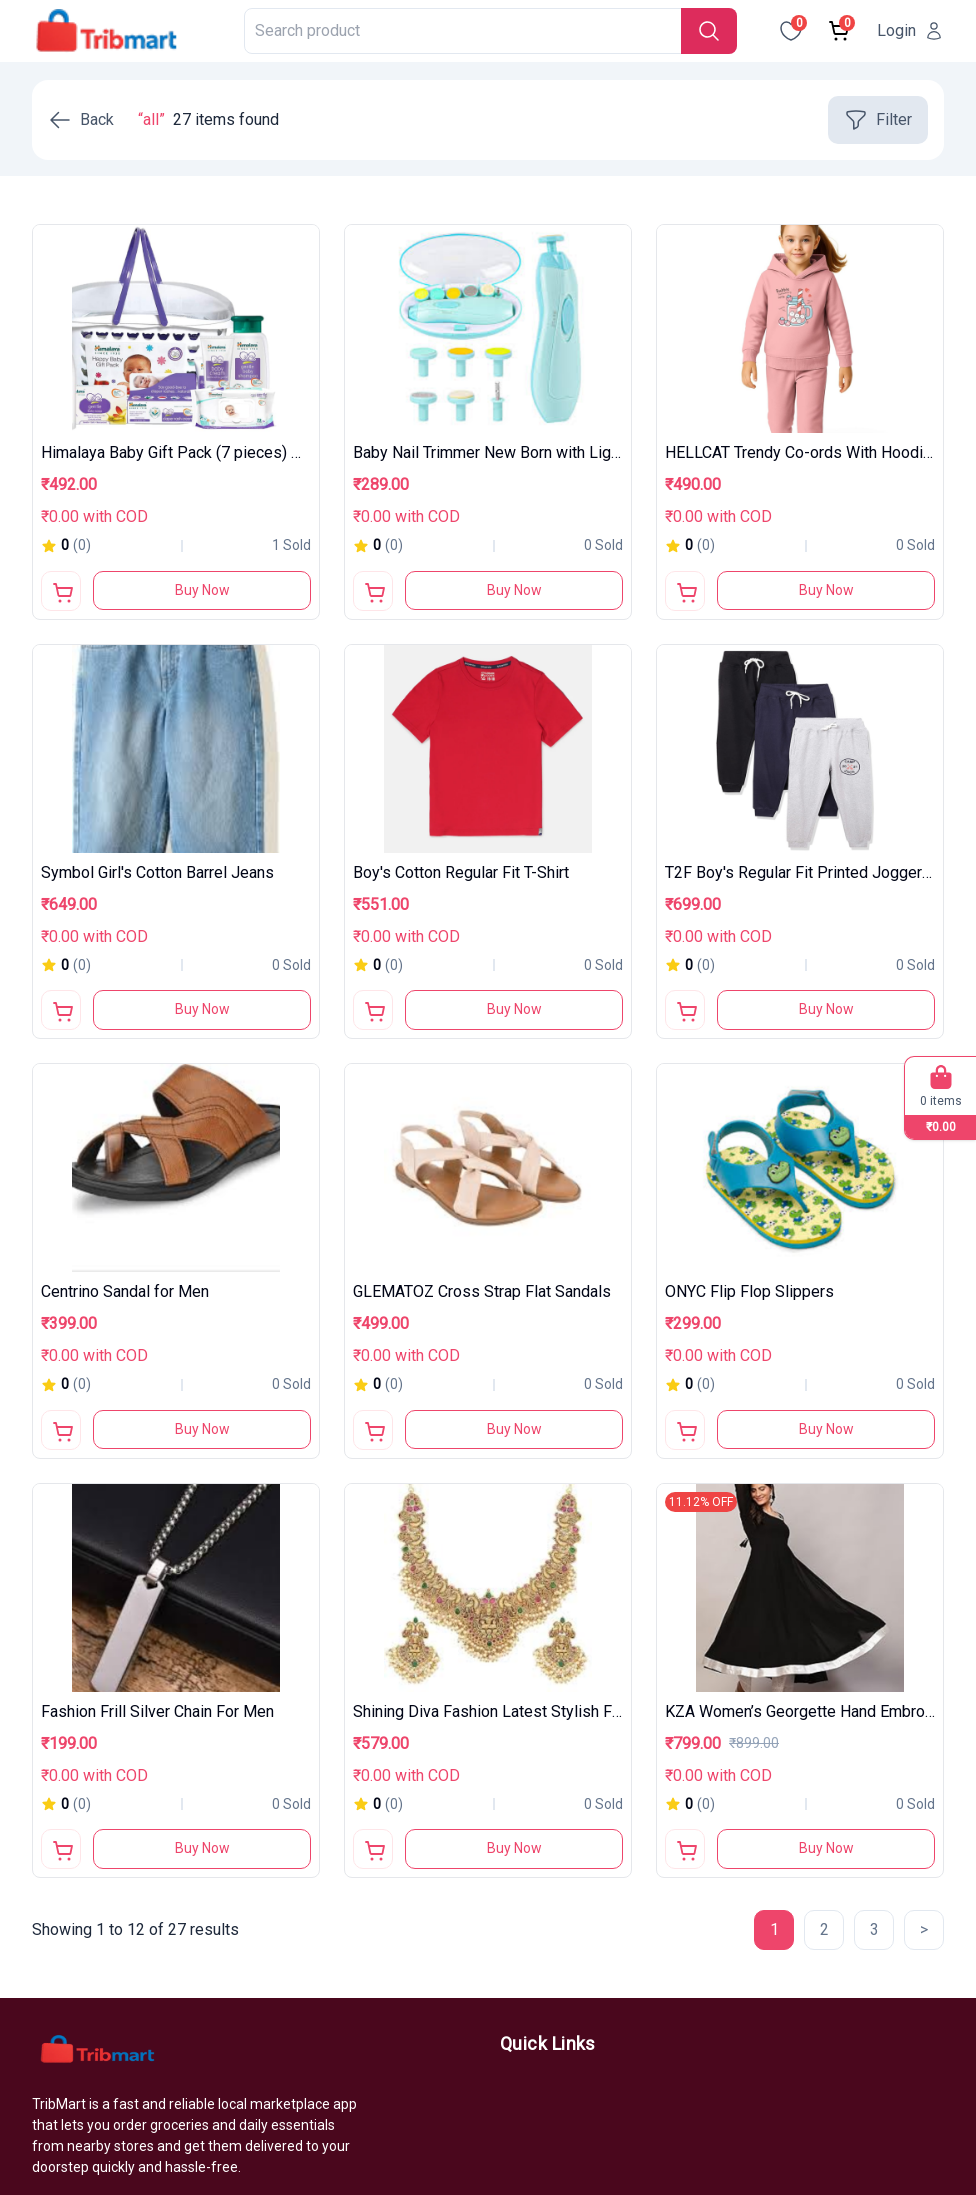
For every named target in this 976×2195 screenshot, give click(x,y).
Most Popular (547, 2161)
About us (531, 2125)
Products (532, 2089)
